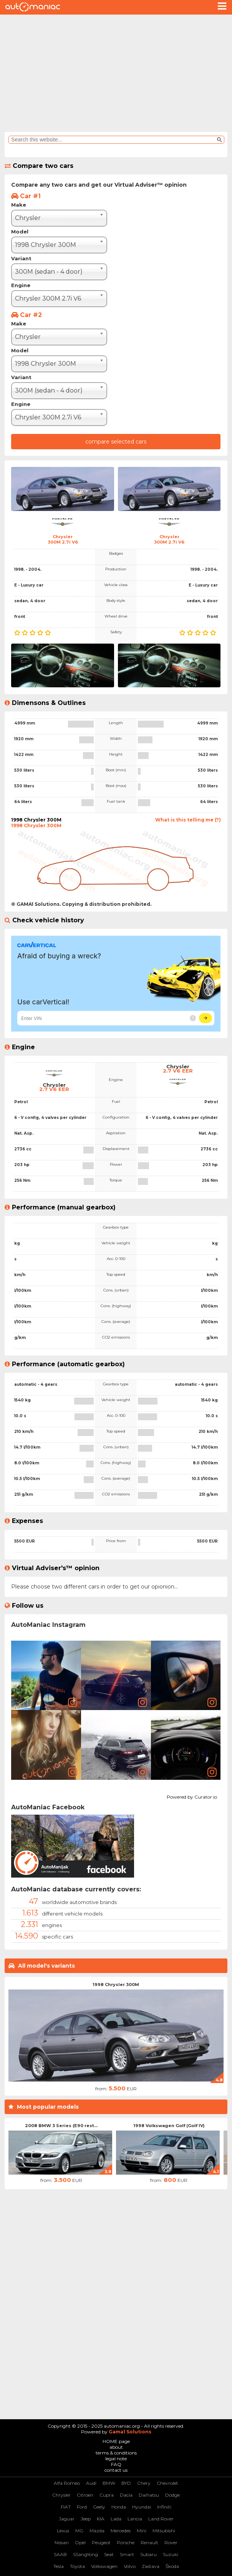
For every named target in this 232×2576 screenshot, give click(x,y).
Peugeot (101, 2542)
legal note (116, 2458)
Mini (141, 2530)
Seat (109, 2554)
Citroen (85, 2495)
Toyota (77, 2566)
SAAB (60, 2554)
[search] (112, 139)
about (116, 2447)
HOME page (116, 2441)
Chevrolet (167, 2483)
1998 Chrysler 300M (116, 1984)
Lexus (63, 2530)
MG (79, 2530)
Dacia (126, 2495)
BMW (109, 2483)
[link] (72, 1702)
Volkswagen (104, 2566)
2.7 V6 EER (54, 1089)
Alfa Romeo (67, 2483)
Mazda (96, 2530)
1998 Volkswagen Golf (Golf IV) (169, 2125)
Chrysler (61, 2495)
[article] (46, 1675)
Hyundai (141, 2507)
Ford (82, 2507)
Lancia (135, 2519)
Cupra (106, 2495)
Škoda (172, 2566)
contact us (116, 2470)
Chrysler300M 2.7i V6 (63, 539)
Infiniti (164, 2507)
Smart (127, 2554)
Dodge (172, 2495)
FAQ (116, 2464)
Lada (116, 2519)
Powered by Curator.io (192, 1796)
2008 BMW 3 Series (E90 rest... (61, 2125)
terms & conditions (116, 2453)
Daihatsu (149, 2495)
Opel (80, 2542)
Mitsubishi (163, 2530)
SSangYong (85, 2554)
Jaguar (67, 2519)
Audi (91, 2483)
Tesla (58, 2566)
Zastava (150, 2566)
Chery (144, 2483)
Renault (149, 2542)
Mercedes (121, 2530)
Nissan (62, 2542)
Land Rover (161, 2519)
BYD (126, 2483)
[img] (46, 1675)
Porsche (125, 2542)
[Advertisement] (116, 72)
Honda (118, 2507)
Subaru (148, 2554)
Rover (170, 2542)
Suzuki (170, 2554)
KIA (100, 2519)
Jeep (86, 2519)
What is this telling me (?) (188, 820)
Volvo (130, 2566)
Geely (99, 2507)
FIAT (66, 2507)
